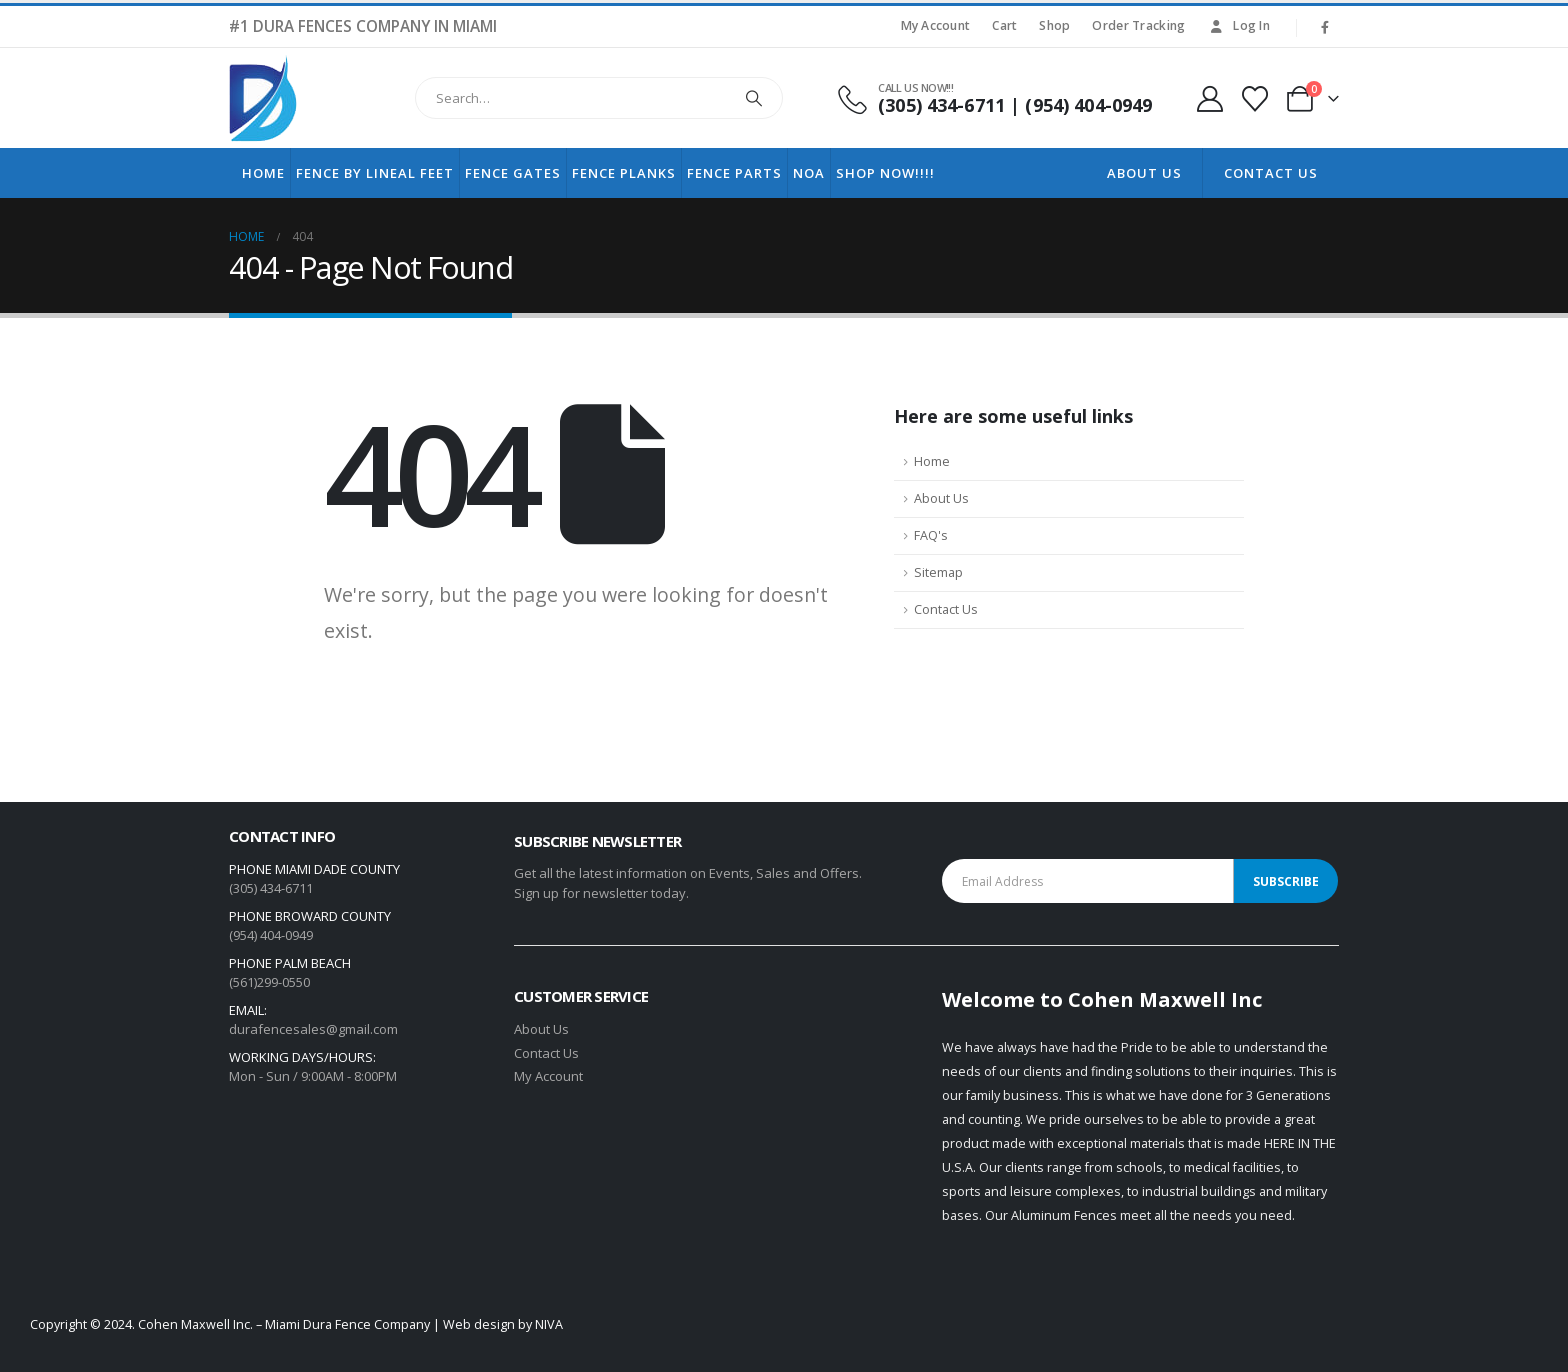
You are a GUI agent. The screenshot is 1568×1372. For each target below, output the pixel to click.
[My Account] (1209, 99)
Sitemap (938, 572)
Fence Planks (624, 173)
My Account (936, 25)
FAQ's (931, 535)
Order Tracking (1138, 25)
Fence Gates (513, 173)
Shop (1054, 25)
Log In (1238, 25)
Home (263, 173)
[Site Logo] (263, 98)
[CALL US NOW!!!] (993, 98)
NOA (809, 173)
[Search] (754, 98)
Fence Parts (734, 173)
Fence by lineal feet (375, 173)
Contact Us (1271, 173)
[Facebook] (1325, 27)
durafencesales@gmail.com (313, 1029)
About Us (1144, 173)
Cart (1004, 25)
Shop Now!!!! (885, 173)
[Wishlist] (1255, 99)
